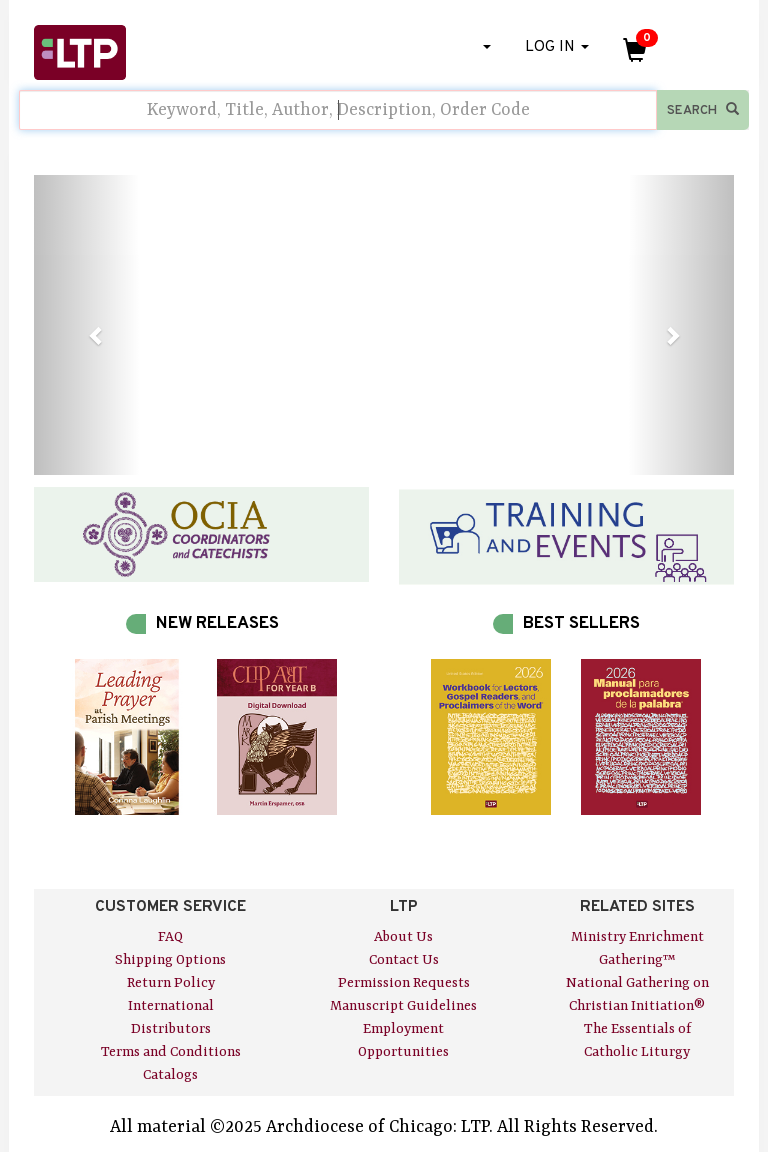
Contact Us (404, 960)
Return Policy (171, 983)
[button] (86, 325)
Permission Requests (404, 983)
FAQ (170, 937)
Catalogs (170, 1075)
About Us (403, 937)
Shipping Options (170, 960)
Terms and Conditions (171, 1052)
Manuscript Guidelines (403, 1006)
